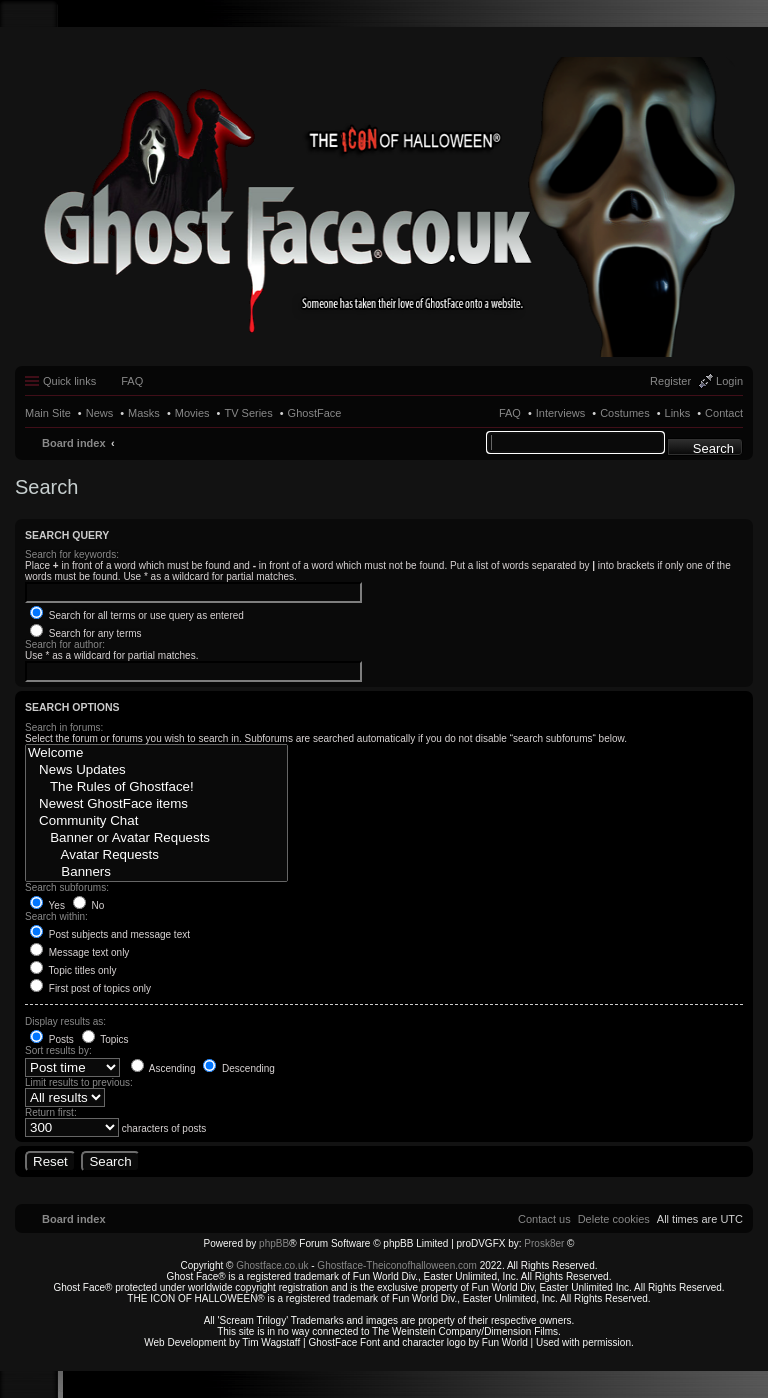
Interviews (561, 413)
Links (678, 413)
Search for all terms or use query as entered (137, 615)
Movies (192, 413)
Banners (156, 872)
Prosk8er (544, 1243)
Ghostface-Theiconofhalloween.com (397, 1265)
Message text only (79, 952)
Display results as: (65, 1021)
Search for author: (65, 644)
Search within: (56, 916)
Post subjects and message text (110, 934)
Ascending (163, 1068)
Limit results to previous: (79, 1082)
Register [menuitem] (670, 381)
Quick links (69, 381)
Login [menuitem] (729, 381)
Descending (239, 1068)
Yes (47, 905)
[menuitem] (614, 1219)
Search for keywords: (72, 554)
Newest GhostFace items (156, 804)
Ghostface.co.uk (273, 1265)
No (89, 905)
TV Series (248, 413)
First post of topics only (90, 988)
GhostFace (315, 413)
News (100, 413)
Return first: (51, 1112)
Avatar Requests (156, 855)
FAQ (510, 413)
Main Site (48, 413)
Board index (74, 443)
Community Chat (156, 821)
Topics (105, 1039)
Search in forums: (64, 727)
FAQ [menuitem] (132, 381)
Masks (144, 413)
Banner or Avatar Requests (156, 838)
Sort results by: (58, 1050)
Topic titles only (73, 970)
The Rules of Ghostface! (156, 787)
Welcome (156, 753)
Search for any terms (86, 633)
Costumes (625, 413)
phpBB (274, 1243)
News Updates (156, 770)
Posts (52, 1039)
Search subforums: (67, 887)
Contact (724, 413)
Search (713, 448)
